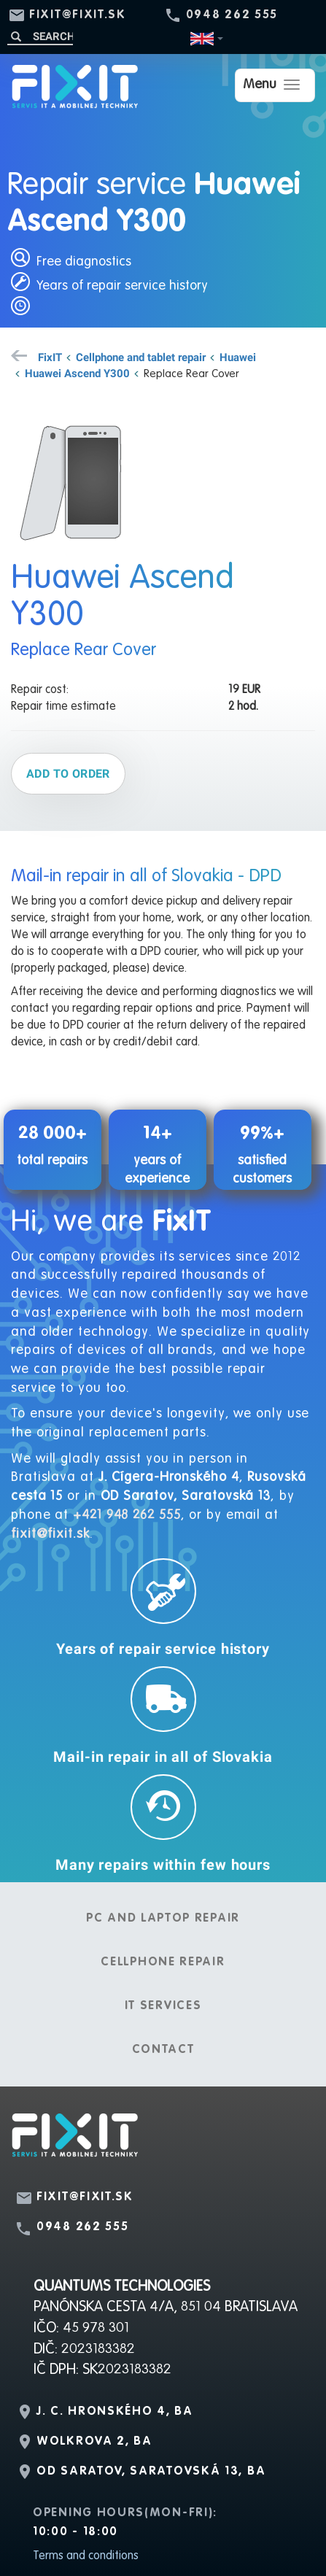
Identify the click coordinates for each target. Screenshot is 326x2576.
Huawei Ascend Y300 (77, 372)
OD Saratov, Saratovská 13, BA (150, 2472)
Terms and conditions (86, 2556)
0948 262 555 (232, 15)
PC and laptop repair (163, 1919)
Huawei (238, 356)
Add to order (68, 773)
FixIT (50, 356)
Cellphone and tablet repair (141, 356)
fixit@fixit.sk (77, 15)
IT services (163, 2006)
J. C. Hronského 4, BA (114, 2412)
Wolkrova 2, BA (94, 2442)
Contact (163, 2050)
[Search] (40, 36)
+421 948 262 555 (126, 1515)
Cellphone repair (163, 1962)
